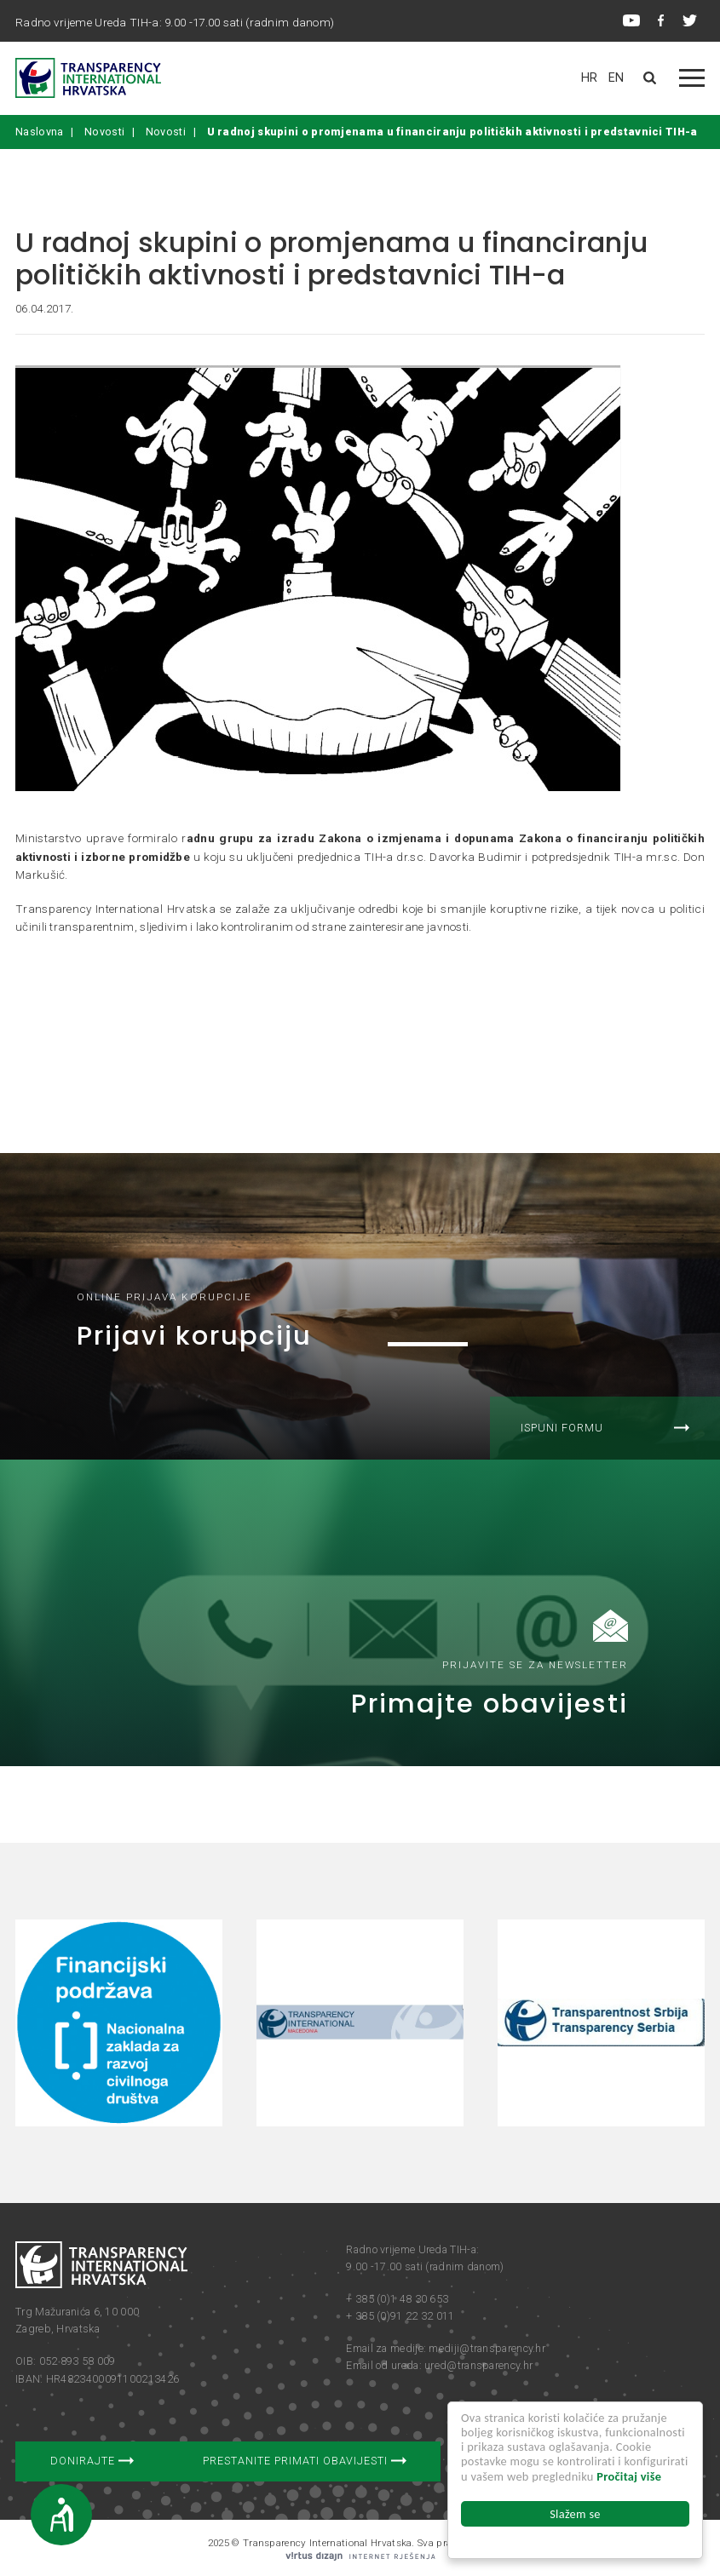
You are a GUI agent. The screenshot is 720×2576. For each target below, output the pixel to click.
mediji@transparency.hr (487, 2348)
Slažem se (575, 2513)
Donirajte (92, 2460)
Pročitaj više (628, 2476)
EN (616, 78)
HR (589, 78)
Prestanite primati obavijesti (304, 2460)
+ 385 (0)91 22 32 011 (400, 2315)
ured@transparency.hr (478, 2365)
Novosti (104, 131)
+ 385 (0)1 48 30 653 (397, 2298)
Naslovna (39, 131)
